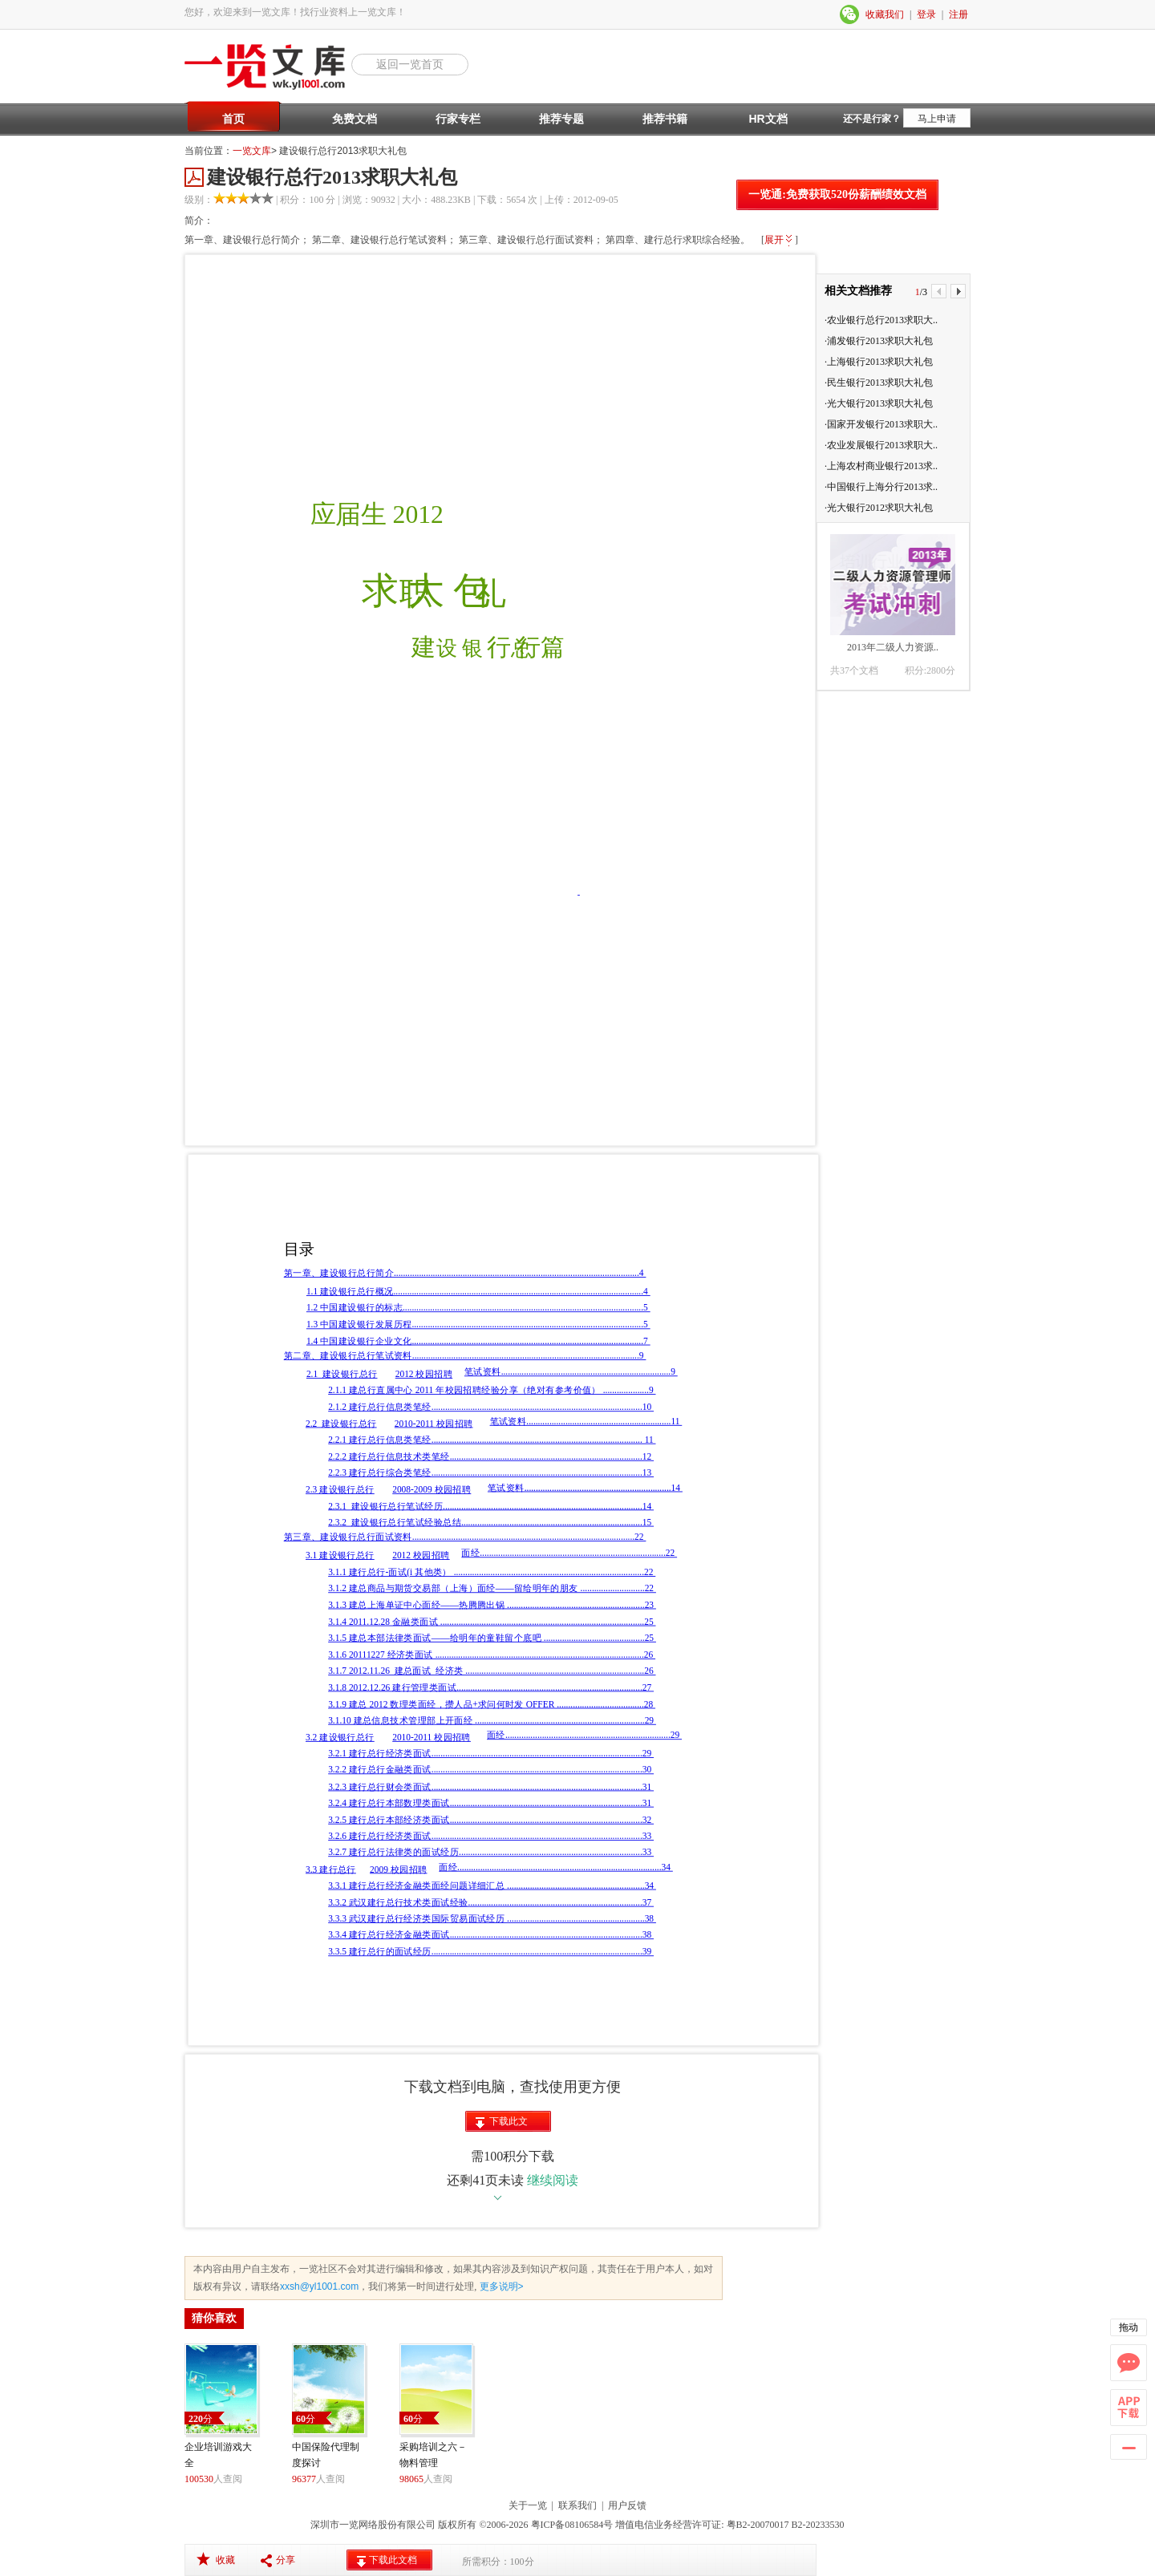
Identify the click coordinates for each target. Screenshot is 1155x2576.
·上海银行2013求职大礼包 (879, 361)
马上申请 (937, 118)
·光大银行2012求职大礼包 (879, 507)
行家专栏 (458, 118)
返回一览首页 (410, 64)
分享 (285, 2560)
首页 (233, 118)
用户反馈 (627, 2505)
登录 (926, 14)
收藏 (225, 2560)
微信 (850, 14)
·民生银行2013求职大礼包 (879, 382)
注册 (958, 14)
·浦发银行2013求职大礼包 (879, 340)
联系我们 (577, 2505)
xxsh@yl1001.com (319, 2286)
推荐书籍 (664, 118)
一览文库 (252, 150)
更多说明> (499, 2286)
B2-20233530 (818, 2524)
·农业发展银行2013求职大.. (881, 445)
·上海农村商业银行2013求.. (881, 466)
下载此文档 (508, 2124)
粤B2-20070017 (756, 2524)
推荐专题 (561, 118)
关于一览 (528, 2505)
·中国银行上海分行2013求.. (881, 486)
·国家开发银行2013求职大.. (881, 424)
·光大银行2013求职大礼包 (879, 403)
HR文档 (767, 118)
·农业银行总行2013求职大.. (881, 320)
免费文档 (354, 118)
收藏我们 (884, 14)
